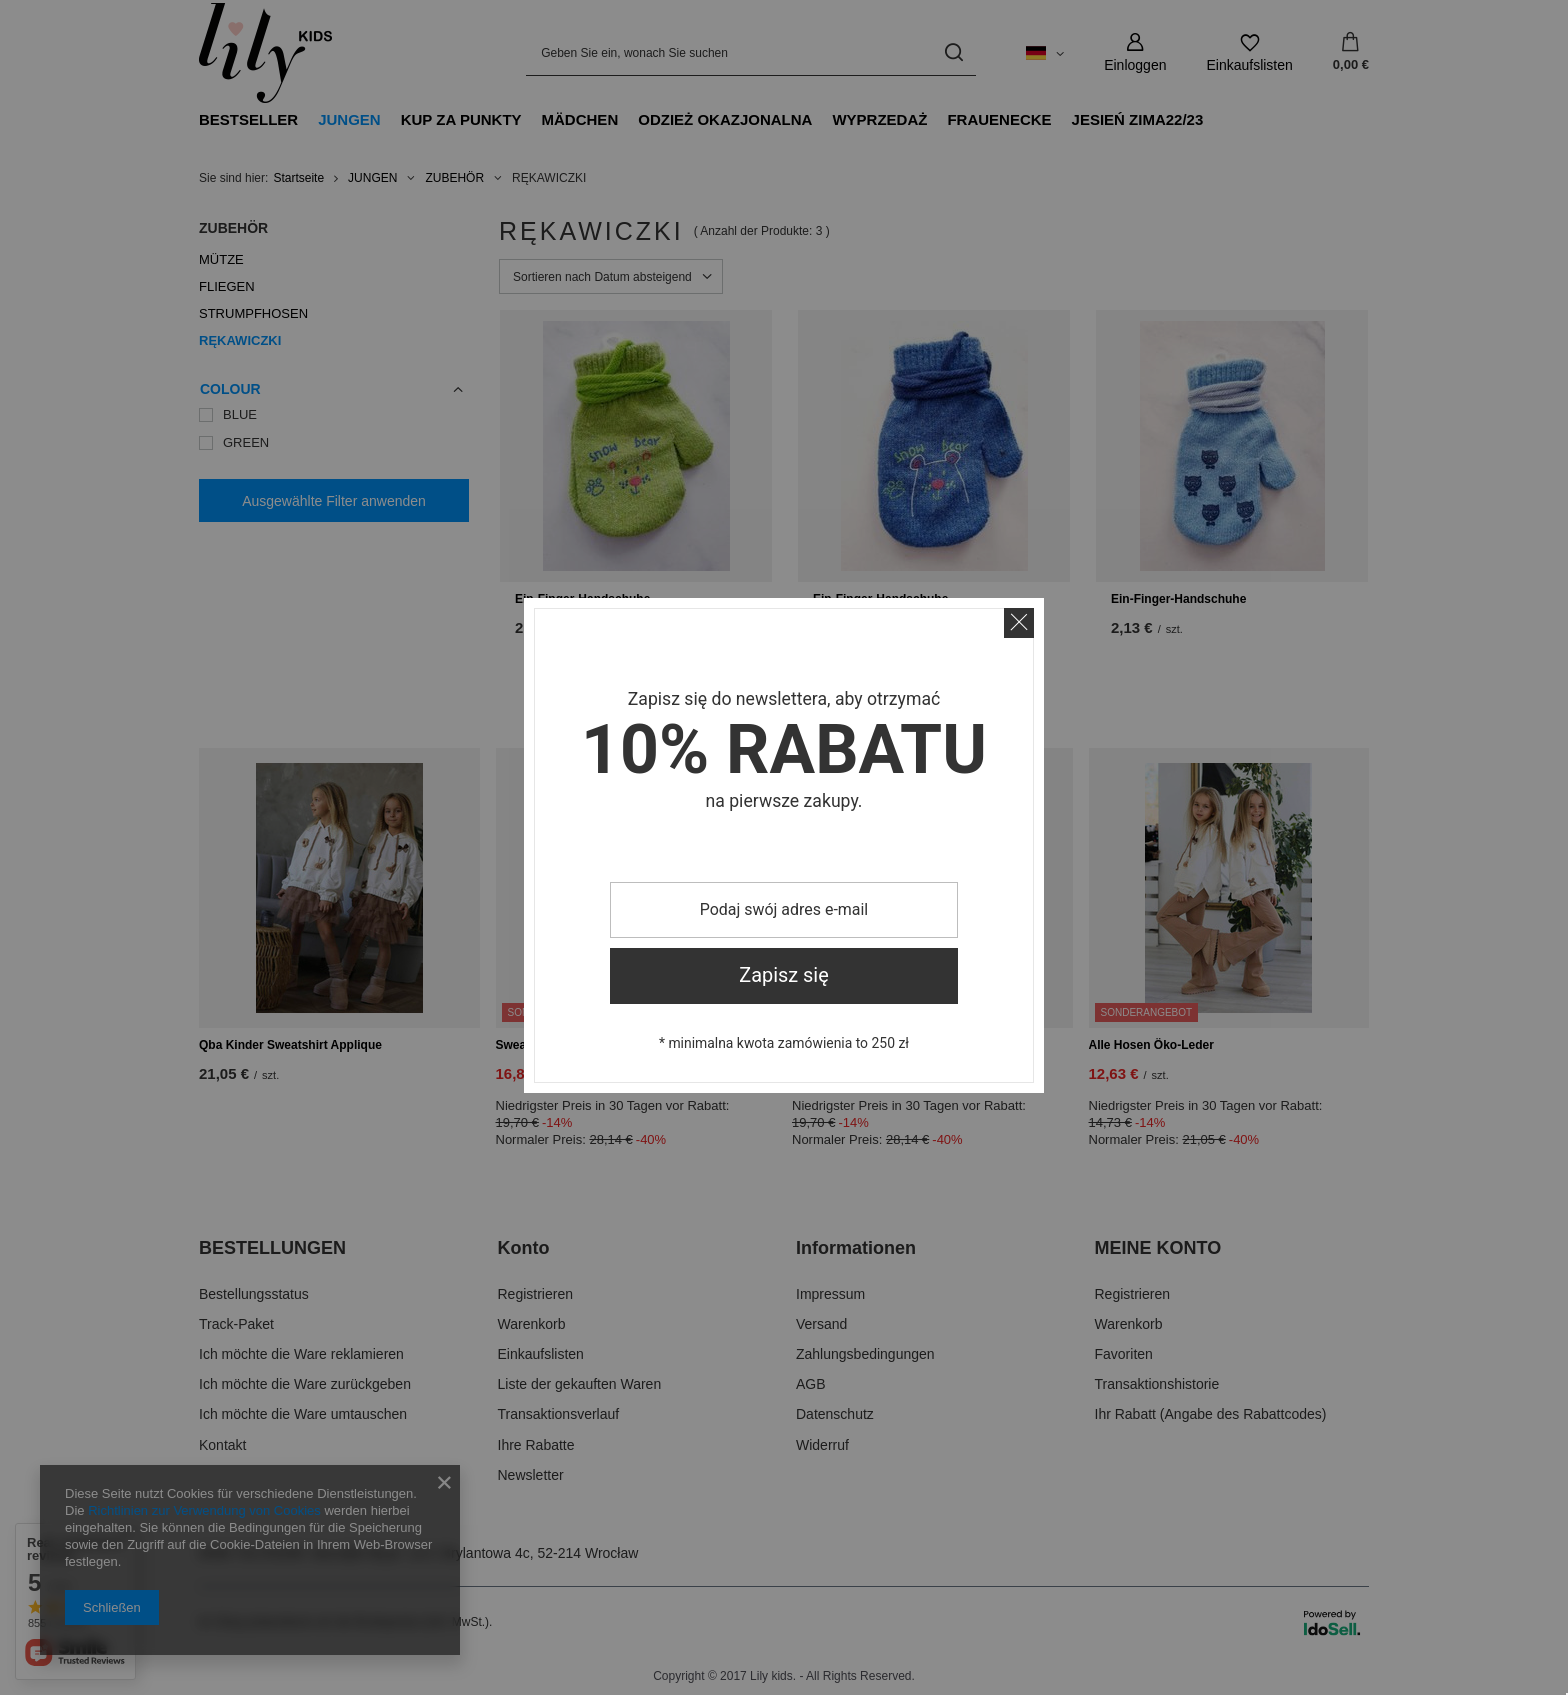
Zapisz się (784, 975)
